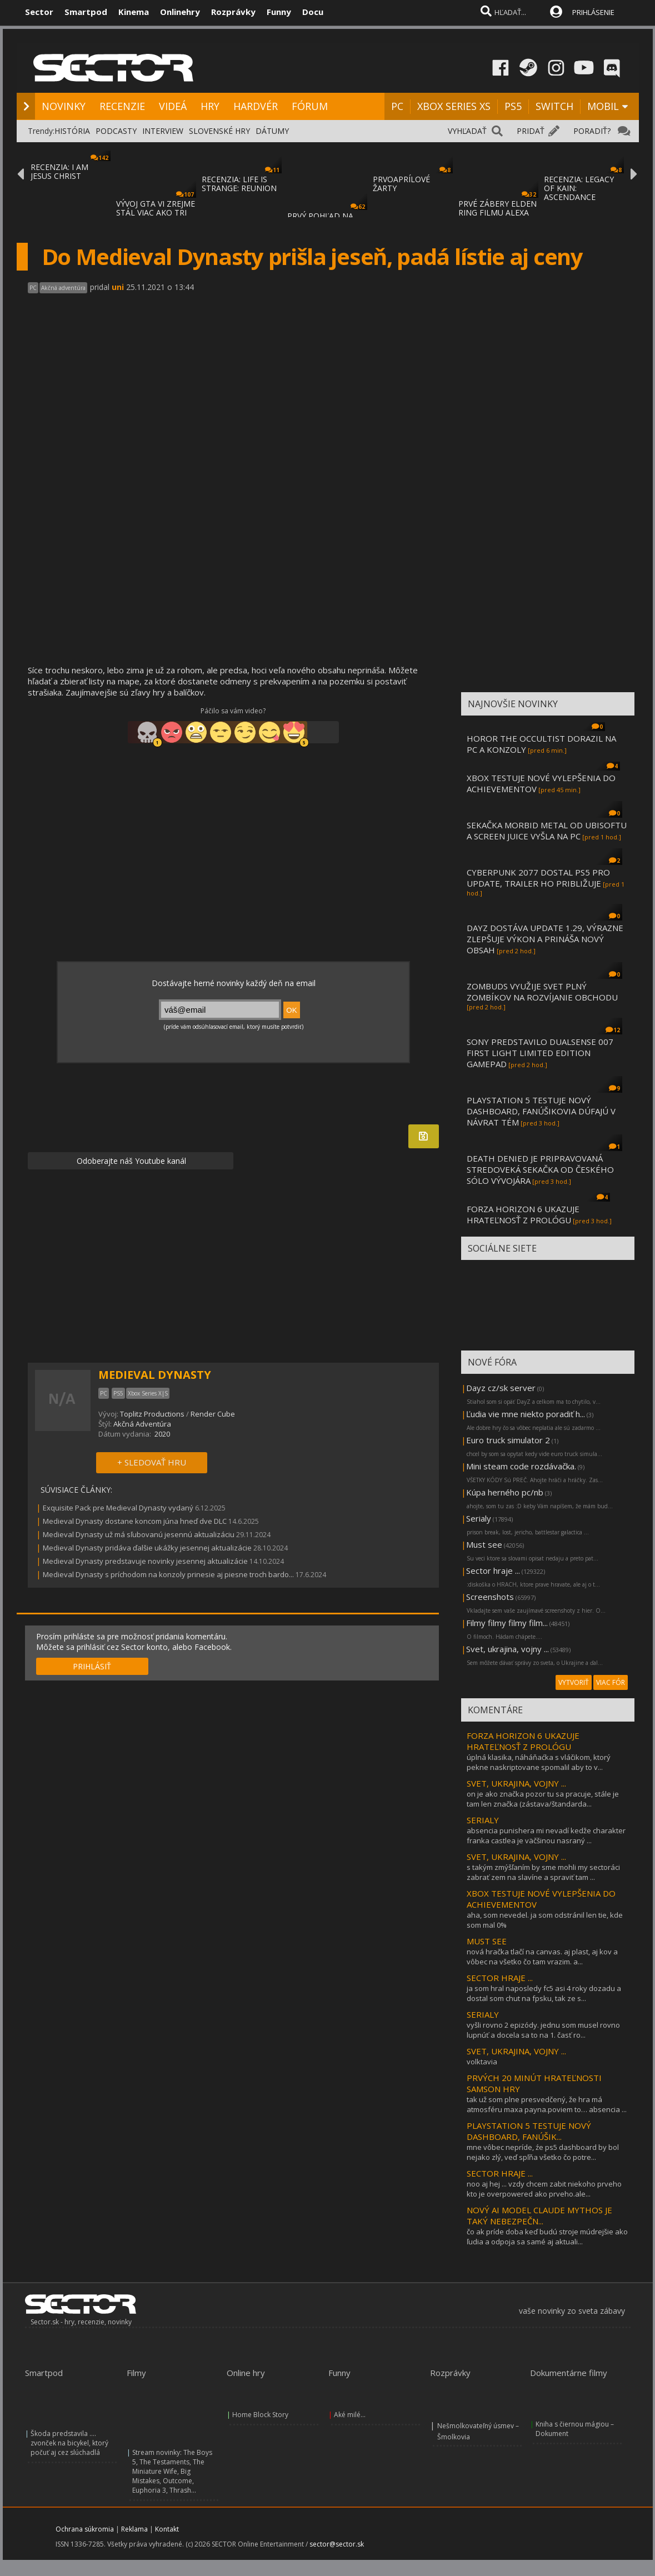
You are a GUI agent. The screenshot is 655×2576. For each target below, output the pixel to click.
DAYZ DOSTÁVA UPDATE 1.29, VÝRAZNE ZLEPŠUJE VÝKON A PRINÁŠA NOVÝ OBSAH (545, 939)
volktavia (482, 2062)
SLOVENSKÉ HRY (219, 131)
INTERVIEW (162, 131)
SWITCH (554, 106)
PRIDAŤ (530, 131)
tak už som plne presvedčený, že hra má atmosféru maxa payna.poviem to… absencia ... (547, 2104)
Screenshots (490, 1596)
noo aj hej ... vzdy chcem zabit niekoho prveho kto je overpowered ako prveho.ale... (544, 2189)
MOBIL (603, 106)
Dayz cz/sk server (501, 1387)
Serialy (478, 1518)
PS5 (513, 106)
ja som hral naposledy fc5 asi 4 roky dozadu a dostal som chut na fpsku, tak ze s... (544, 1993)
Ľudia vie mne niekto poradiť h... (525, 1413)
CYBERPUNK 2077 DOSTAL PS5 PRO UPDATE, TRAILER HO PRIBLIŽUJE (538, 878)
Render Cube (213, 1414)
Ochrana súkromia (85, 2529)
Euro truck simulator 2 (508, 1439)
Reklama (134, 2529)
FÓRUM (310, 106)
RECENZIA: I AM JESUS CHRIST (59, 171)
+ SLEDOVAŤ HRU (151, 1462)
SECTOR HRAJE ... (500, 1977)
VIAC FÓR (610, 1682)
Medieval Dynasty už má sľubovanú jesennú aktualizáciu (138, 1534)
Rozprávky (233, 11)
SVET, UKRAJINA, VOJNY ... (516, 1783)
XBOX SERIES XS (454, 106)
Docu (312, 11)
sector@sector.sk (336, 2544)
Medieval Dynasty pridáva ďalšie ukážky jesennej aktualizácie (147, 1548)
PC (397, 106)
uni (118, 287)
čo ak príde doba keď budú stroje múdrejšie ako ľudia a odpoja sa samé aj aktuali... (547, 2237)
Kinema (133, 11)
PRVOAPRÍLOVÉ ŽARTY (401, 183)
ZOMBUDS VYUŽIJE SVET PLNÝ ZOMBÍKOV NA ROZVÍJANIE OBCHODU (542, 992)
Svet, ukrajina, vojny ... (507, 1648)
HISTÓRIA (72, 131)
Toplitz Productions (152, 1414)
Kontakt (167, 2529)
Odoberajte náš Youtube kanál (130, 1161)
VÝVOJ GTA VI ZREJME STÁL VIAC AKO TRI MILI (155, 212)
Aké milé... (350, 2414)
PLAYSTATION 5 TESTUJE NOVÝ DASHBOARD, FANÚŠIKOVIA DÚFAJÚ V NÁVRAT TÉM (541, 1111)
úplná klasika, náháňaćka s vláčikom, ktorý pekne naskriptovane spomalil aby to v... (539, 1762)
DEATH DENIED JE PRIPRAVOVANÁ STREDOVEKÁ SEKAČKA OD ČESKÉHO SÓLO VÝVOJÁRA (540, 1169)
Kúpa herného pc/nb (504, 1492)
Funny (279, 11)
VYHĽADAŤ (467, 131)
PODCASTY (116, 131)
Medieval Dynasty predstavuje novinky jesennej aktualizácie (145, 1561)
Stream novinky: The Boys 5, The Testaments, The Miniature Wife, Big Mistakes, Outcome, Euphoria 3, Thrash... (172, 2471)
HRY (210, 106)
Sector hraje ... (493, 1570)
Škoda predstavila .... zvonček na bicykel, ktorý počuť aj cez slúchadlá (69, 2443)
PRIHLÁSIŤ (92, 1666)
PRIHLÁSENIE (593, 12)
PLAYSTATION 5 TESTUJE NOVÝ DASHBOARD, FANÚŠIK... (529, 2131)
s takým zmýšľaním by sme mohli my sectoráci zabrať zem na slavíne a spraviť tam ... (543, 1872)
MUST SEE (487, 1941)
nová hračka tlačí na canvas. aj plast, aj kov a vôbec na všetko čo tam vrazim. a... (542, 1957)
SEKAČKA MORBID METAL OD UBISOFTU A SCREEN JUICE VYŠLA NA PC (547, 830)
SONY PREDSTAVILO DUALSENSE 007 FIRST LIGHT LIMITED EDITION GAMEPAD (540, 1052)
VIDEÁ (173, 106)
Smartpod (85, 11)
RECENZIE (122, 106)
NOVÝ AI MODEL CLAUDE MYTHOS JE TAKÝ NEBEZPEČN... (539, 2215)
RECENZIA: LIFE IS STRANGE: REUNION (239, 183)
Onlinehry (180, 11)
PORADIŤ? (592, 131)
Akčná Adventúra (142, 1424)
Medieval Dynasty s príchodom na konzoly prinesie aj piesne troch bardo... (168, 1574)
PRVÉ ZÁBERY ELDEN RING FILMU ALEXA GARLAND (497, 212)
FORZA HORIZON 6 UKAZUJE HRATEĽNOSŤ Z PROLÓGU (523, 1214)
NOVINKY (64, 106)
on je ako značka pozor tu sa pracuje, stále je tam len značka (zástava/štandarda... (543, 1799)
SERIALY (483, 1819)
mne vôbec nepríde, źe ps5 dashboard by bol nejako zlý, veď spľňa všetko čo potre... (543, 2152)
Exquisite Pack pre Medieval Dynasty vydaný (118, 1508)
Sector (39, 11)
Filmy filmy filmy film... (507, 1622)
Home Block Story (260, 2414)
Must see (484, 1544)
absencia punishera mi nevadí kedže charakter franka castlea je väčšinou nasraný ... (546, 1835)
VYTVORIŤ (573, 1682)
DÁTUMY (272, 131)
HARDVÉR (255, 106)
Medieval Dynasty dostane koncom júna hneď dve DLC (135, 1521)
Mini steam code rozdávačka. (521, 1466)
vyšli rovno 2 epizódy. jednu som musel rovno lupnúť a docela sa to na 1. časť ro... (543, 2030)
